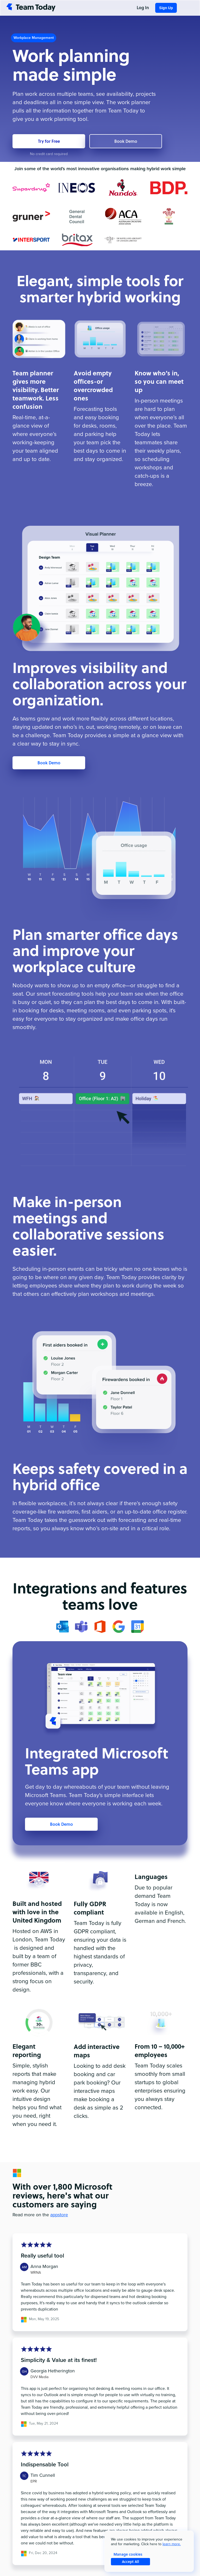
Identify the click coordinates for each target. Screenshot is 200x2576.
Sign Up (166, 8)
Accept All (130, 2561)
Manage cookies (128, 2554)
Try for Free (49, 141)
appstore (59, 2215)
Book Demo (125, 141)
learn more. (171, 2544)
